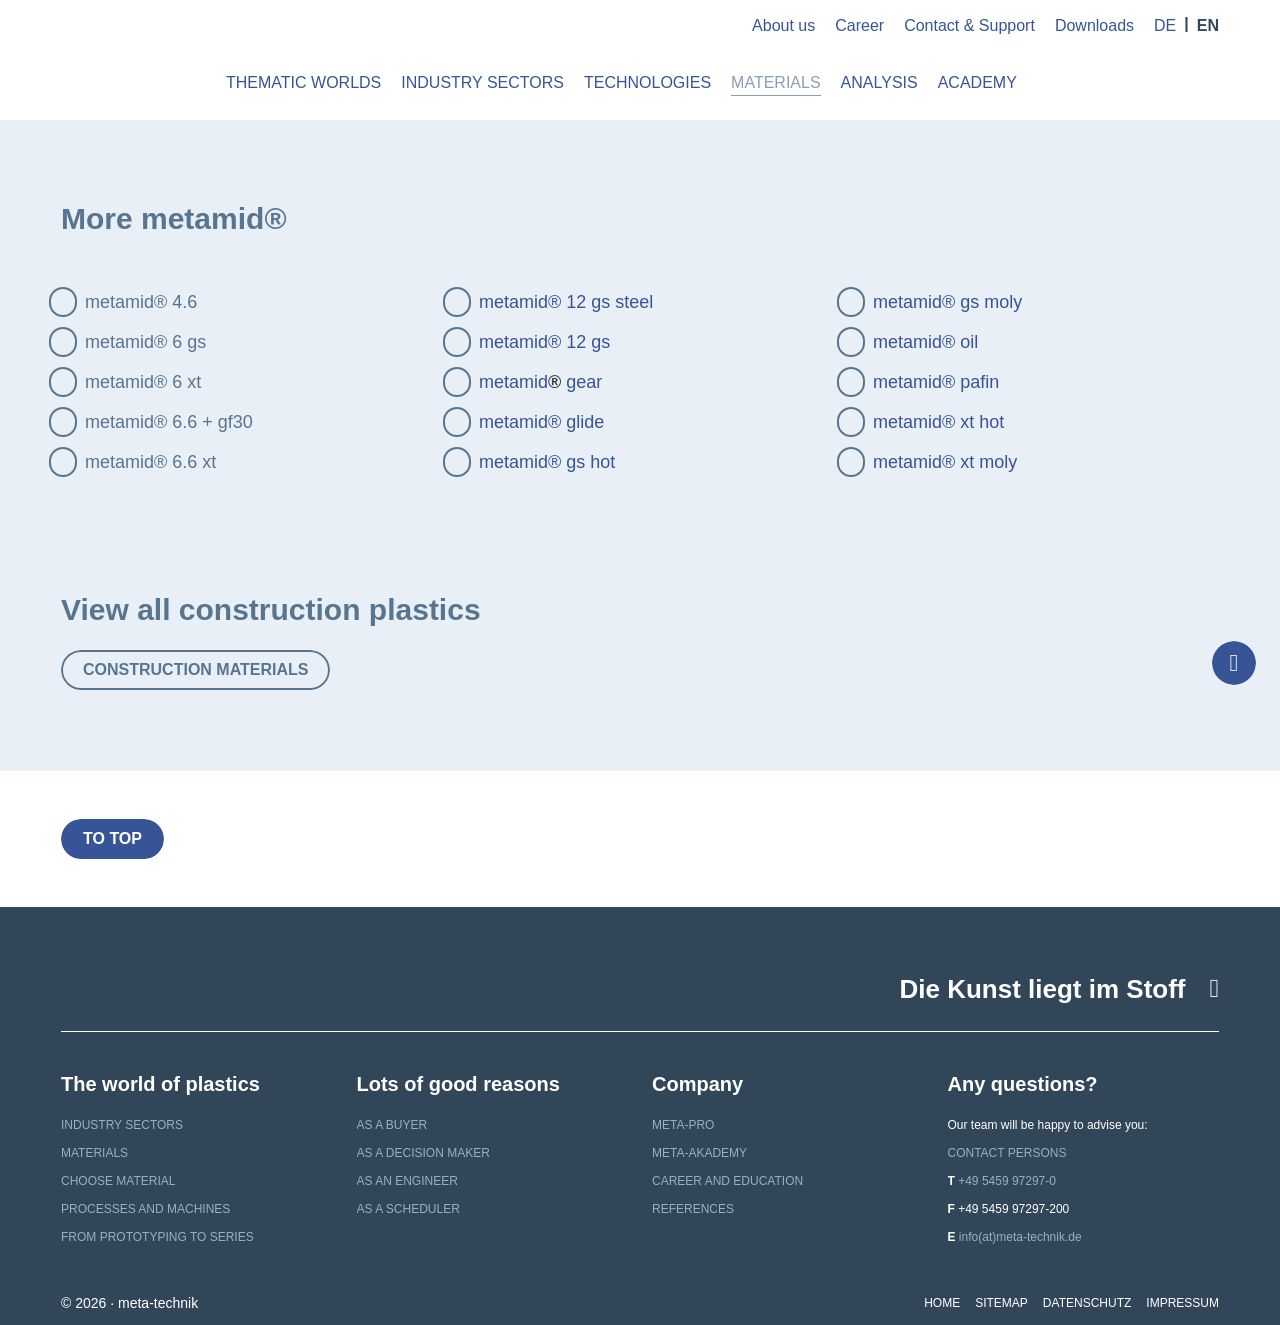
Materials (94, 1153)
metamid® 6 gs (145, 342)
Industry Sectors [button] (482, 82)
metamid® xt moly (945, 462)
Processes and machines (145, 1209)
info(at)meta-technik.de (1020, 1237)
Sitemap (1001, 1303)
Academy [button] (977, 82)
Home (942, 1303)
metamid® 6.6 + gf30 (169, 422)
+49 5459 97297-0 (1007, 1181)
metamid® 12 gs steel (566, 302)
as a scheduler (408, 1209)
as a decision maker (423, 1153)
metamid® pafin (936, 382)
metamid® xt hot (938, 422)
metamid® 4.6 (141, 302)
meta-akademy (699, 1153)
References (693, 1209)
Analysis (879, 82)
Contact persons (1007, 1153)
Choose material (118, 1181)
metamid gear (540, 382)
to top (112, 838)
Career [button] (859, 25)
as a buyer (392, 1125)
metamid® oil (925, 342)
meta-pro (683, 1125)
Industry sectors (122, 1125)
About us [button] (783, 25)
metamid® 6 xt (143, 382)
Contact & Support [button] (969, 25)
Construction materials (195, 669)
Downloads (1094, 25)
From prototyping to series (157, 1237)
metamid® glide (541, 422)
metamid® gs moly (947, 302)
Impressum (1182, 1303)
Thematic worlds (303, 82)
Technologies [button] (647, 82)
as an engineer (407, 1181)
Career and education (727, 1181)
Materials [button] (776, 82)
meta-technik (128, 60)
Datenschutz (1087, 1303)
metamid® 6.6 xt (150, 462)
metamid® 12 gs (544, 342)
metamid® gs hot (547, 462)
